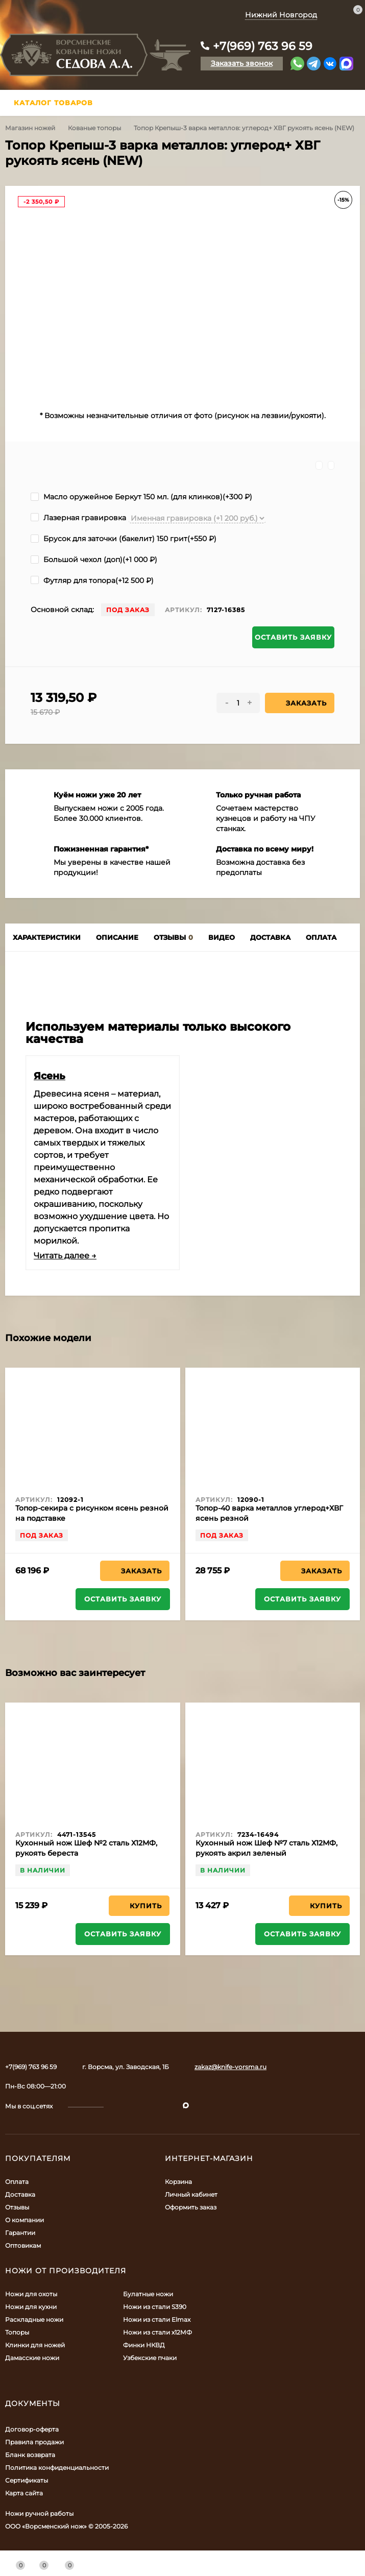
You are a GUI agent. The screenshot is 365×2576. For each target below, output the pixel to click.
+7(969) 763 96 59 (262, 46)
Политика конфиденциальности (57, 2467)
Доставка (20, 2194)
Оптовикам (23, 2245)
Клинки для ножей (35, 2345)
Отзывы (17, 2207)
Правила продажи (34, 2442)
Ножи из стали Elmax (156, 2319)
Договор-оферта (32, 2429)
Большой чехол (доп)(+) (94, 559)
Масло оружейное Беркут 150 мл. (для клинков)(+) (141, 496)
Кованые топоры (94, 128)
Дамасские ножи (32, 2358)
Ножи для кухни (31, 2307)
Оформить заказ (190, 2207)
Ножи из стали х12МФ (157, 2332)
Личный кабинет (191, 2194)
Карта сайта (24, 2493)
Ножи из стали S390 (154, 2307)
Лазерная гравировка (78, 517)
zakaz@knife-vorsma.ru (230, 2067)
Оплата (17, 2181)
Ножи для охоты (31, 2294)
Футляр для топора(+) (92, 580)
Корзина (178, 2181)
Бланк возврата (30, 2455)
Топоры (17, 2332)
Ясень (49, 1076)
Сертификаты (26, 2480)
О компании (24, 2220)
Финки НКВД (144, 2345)
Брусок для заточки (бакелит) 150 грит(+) (123, 538)
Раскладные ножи (34, 2319)
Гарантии (20, 2233)
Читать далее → (65, 1255)
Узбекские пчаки (150, 2358)
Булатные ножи (148, 2294)
